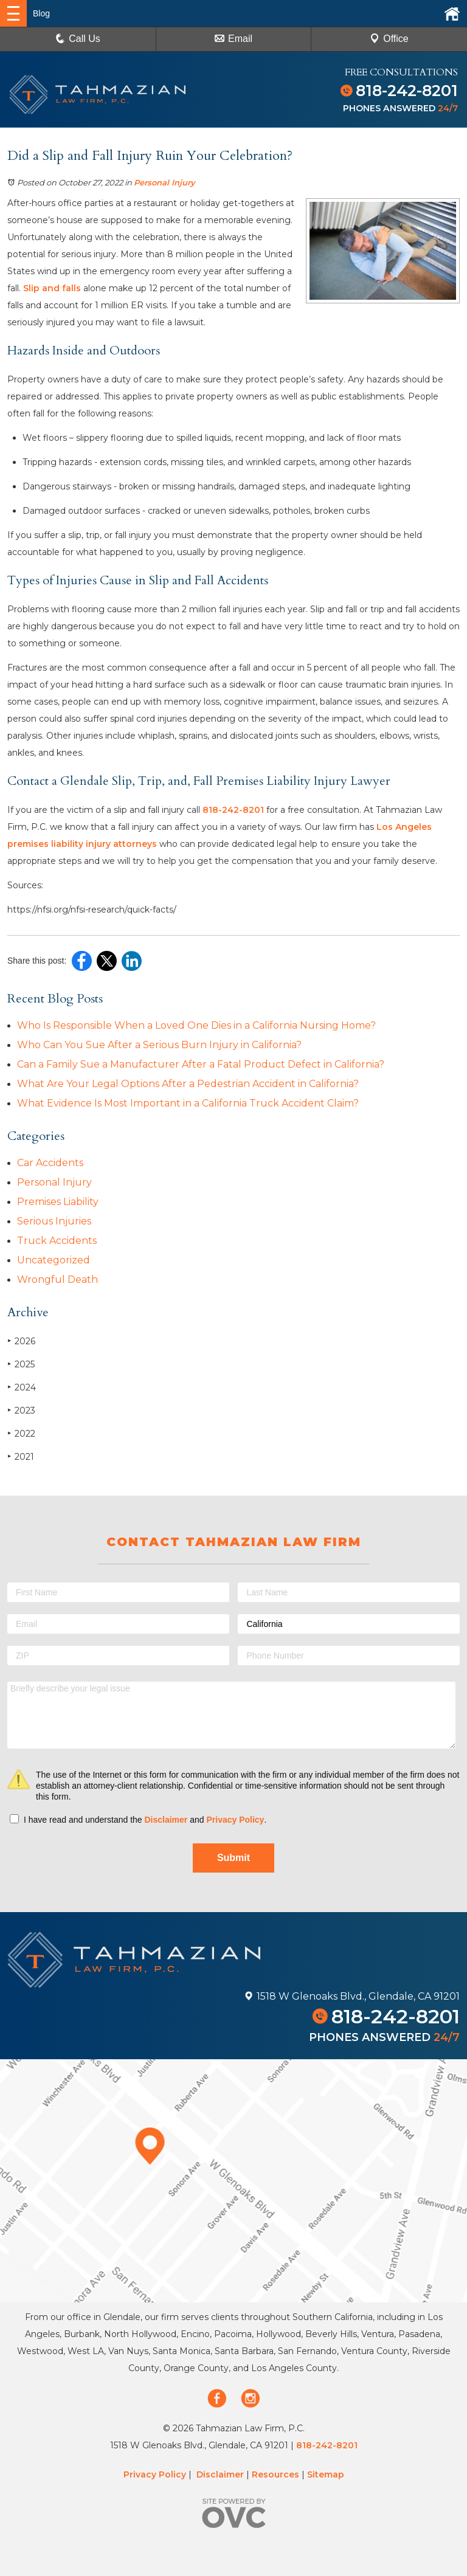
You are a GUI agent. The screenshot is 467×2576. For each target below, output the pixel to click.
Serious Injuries (54, 1221)
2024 (21, 1387)
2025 (21, 1364)
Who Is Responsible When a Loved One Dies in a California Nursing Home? (196, 1025)
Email (233, 38)
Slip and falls (52, 288)
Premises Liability (58, 1201)
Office (389, 38)
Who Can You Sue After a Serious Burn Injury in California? (159, 1045)
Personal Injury (164, 182)
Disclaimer (165, 1820)
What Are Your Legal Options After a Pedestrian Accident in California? (188, 1083)
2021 (20, 1456)
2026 (21, 1341)
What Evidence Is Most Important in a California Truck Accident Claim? (188, 1103)
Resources (275, 2474)
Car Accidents (50, 1163)
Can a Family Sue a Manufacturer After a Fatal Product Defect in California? (200, 1064)
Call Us (77, 38)
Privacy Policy (235, 1820)
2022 (21, 1433)
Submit (233, 1858)
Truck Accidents (57, 1240)
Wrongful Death (57, 1279)
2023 (21, 1410)
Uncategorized (53, 1260)
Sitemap (325, 2474)
